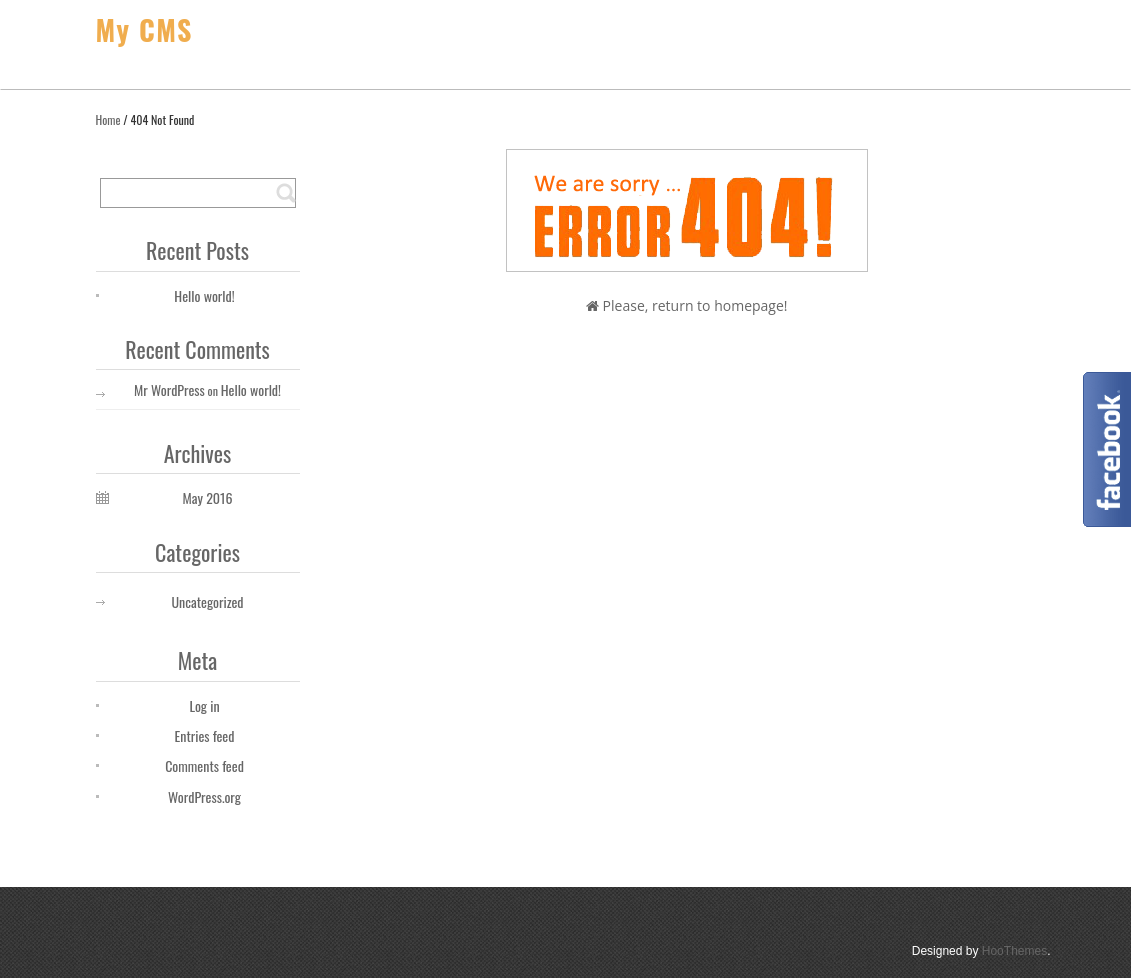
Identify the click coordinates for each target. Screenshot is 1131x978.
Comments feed (204, 765)
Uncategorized (207, 601)
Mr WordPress (169, 389)
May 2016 (208, 497)
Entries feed (205, 735)
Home (108, 119)
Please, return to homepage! (687, 305)
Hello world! (204, 295)
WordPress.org (204, 796)
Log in (204, 705)
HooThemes (1014, 951)
